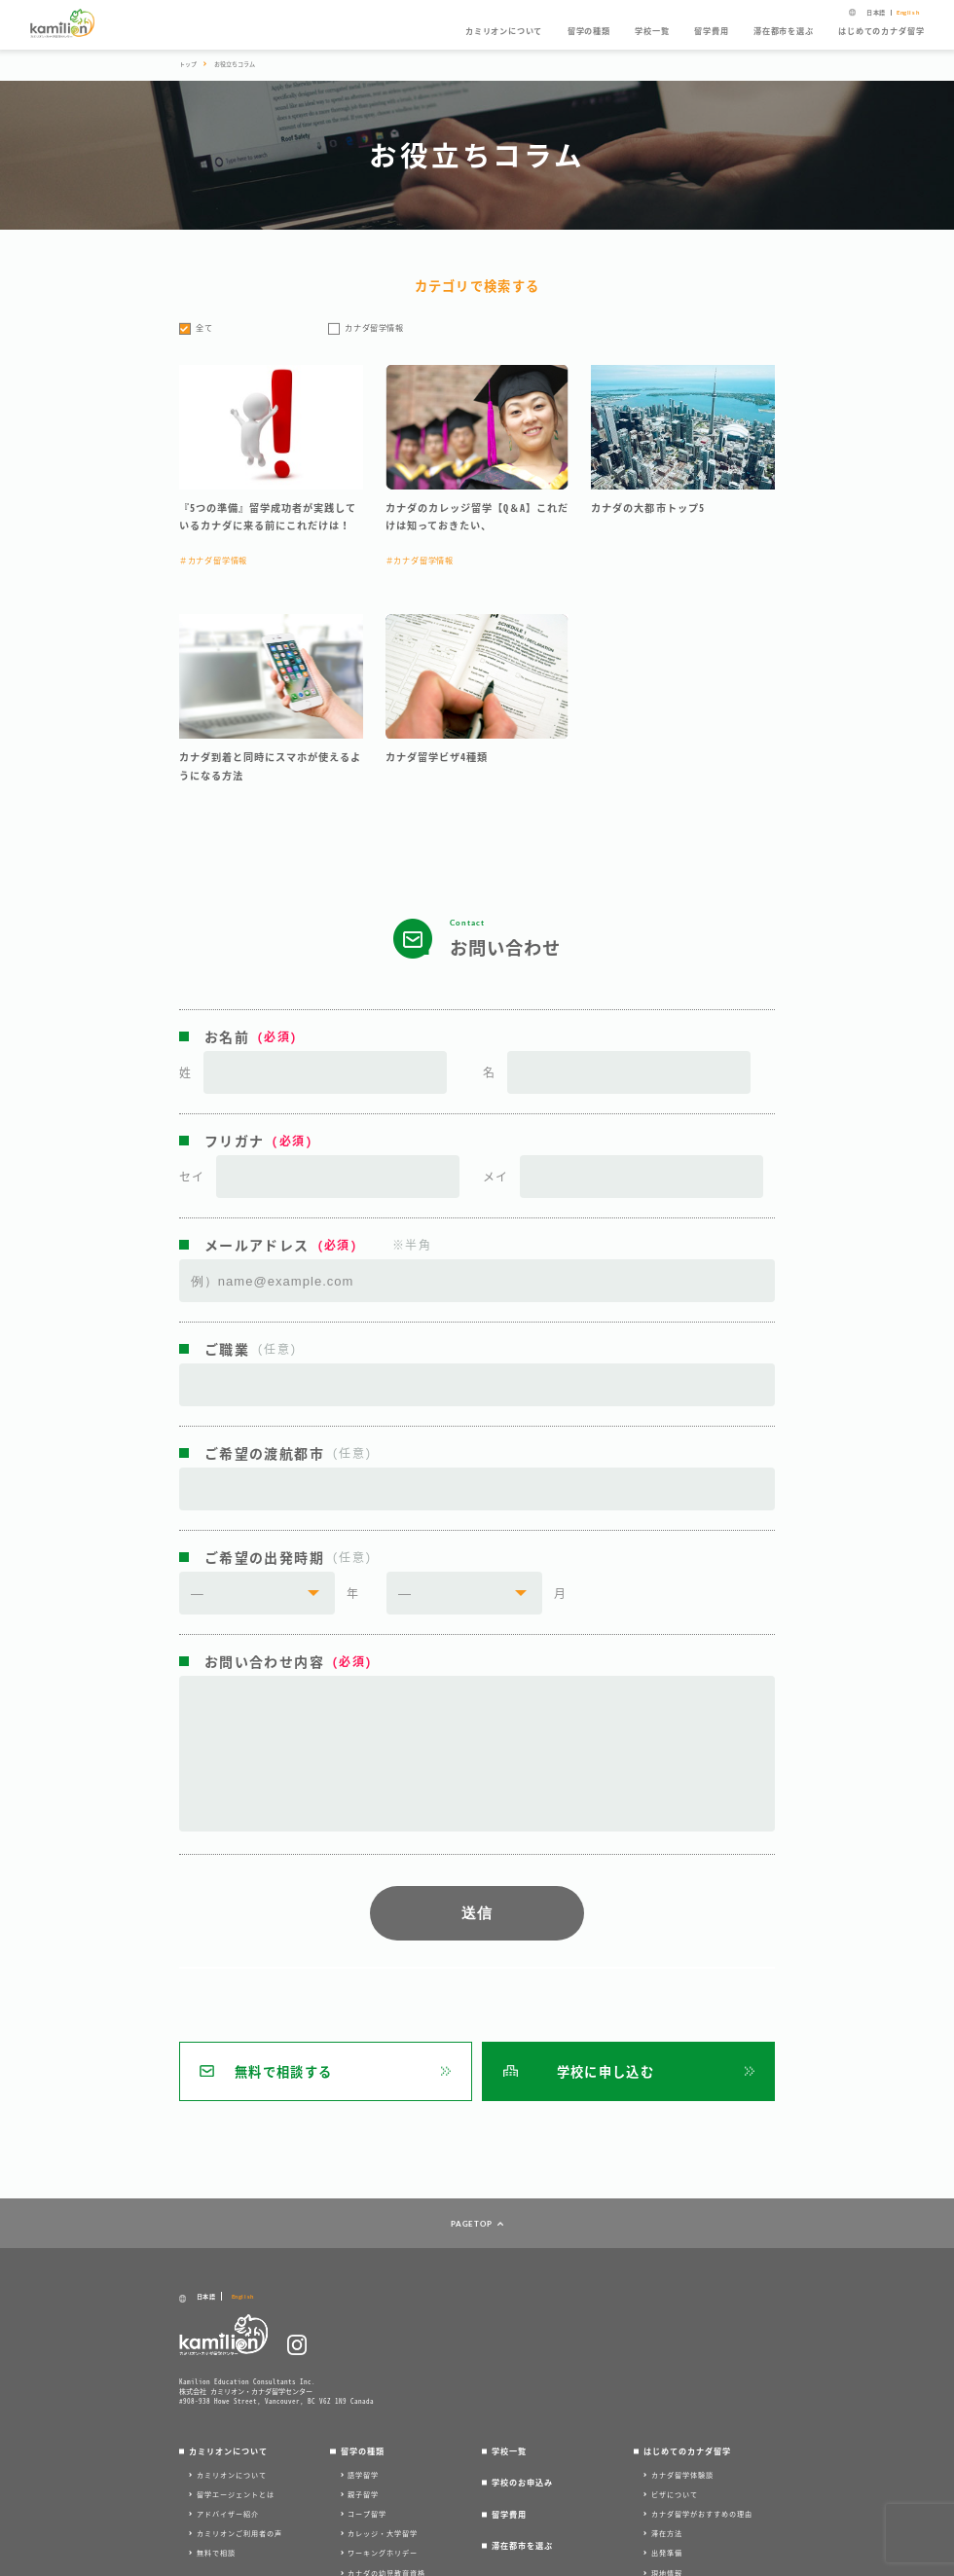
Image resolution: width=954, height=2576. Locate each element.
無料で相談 (216, 2553)
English (908, 13)
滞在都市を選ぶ (783, 31)
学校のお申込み (522, 2482)
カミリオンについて (503, 31)
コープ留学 (367, 2514)
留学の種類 (589, 31)
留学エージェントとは (236, 2494)
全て (204, 328)
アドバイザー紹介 (228, 2514)
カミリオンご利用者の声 (239, 2533)
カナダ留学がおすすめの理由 (701, 2514)
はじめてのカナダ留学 (881, 31)
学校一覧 (652, 31)
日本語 (876, 13)
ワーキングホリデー (383, 2553)
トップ (188, 63)
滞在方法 (666, 2533)
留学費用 (711, 31)
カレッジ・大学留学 (383, 2533)
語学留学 (363, 2475)
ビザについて (674, 2494)
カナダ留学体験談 (682, 2475)
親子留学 (363, 2494)
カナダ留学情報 (374, 328)
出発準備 (666, 2553)
